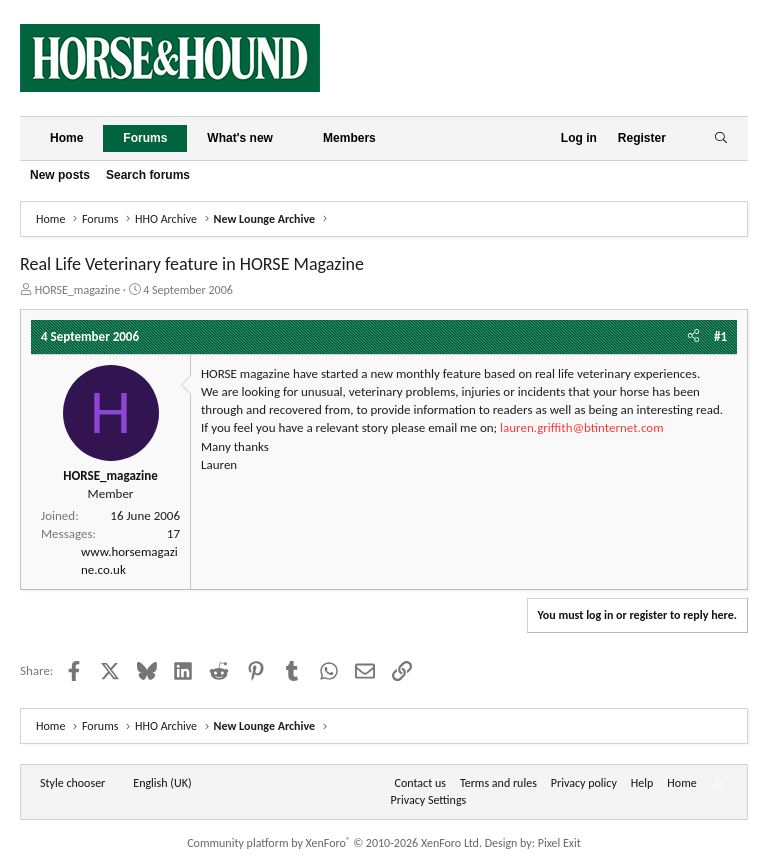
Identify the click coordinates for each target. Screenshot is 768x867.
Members (349, 138)
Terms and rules (498, 783)
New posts (60, 175)
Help (642, 783)
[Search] (720, 138)
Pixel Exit (559, 843)
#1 (720, 336)
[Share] (693, 337)
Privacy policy (584, 783)
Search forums (148, 175)
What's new (240, 138)
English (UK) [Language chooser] (162, 783)
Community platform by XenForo (334, 843)
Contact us (420, 783)
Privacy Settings (429, 800)
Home (66, 138)
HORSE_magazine (77, 290)
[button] (289, 138)
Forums (145, 138)
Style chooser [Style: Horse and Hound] (72, 783)
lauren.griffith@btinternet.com (582, 427)
